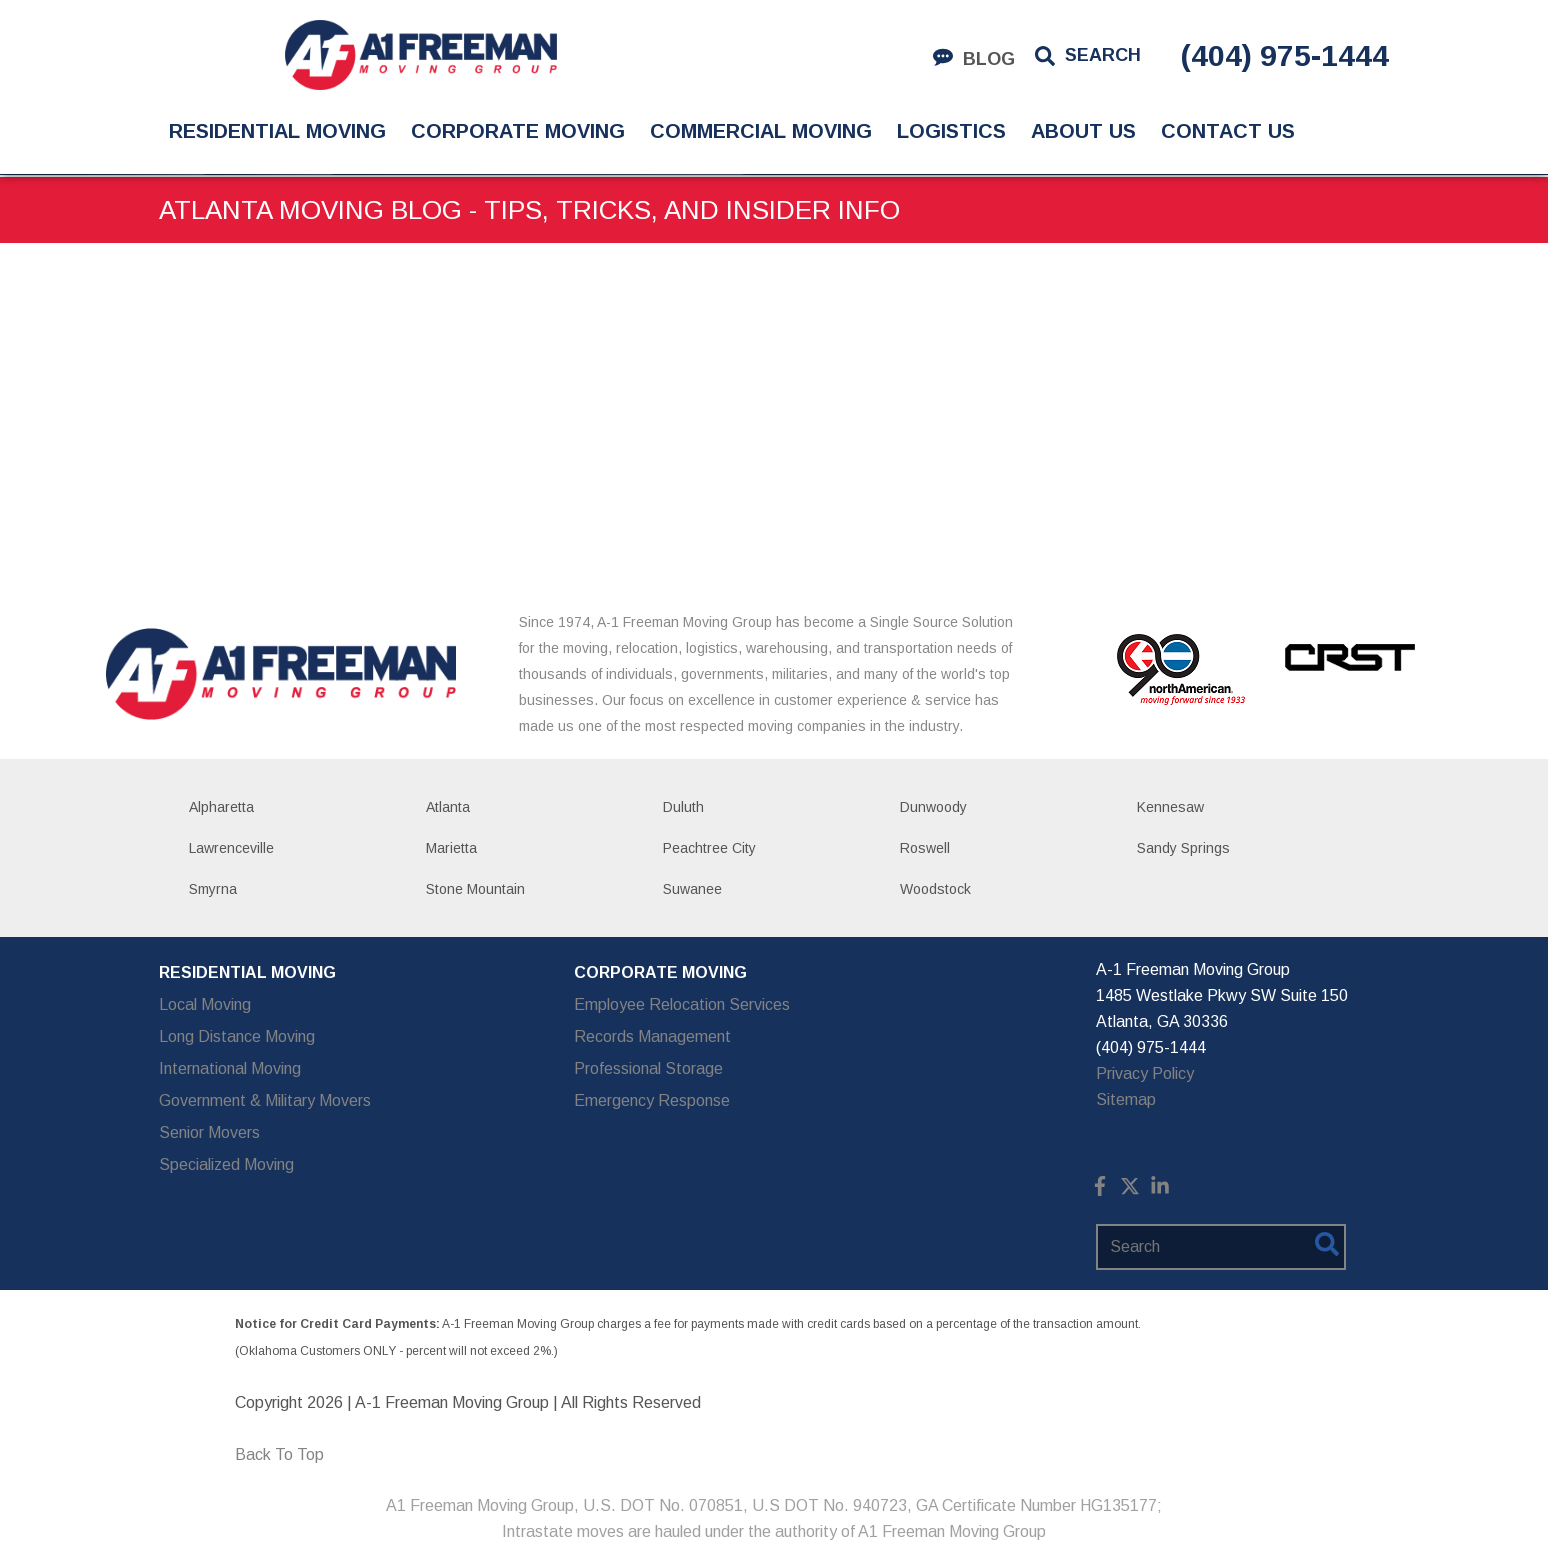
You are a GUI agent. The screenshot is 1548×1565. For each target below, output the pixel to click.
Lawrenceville (231, 848)
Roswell (925, 848)
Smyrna (213, 889)
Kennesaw (1170, 807)
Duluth (683, 807)
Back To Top (279, 1454)
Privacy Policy (1145, 1073)
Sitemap (1126, 1099)
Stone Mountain (475, 889)
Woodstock (935, 889)
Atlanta (448, 807)
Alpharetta (221, 807)
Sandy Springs (1183, 848)
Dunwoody (933, 807)
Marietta (451, 848)
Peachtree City (709, 848)
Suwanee (692, 889)
